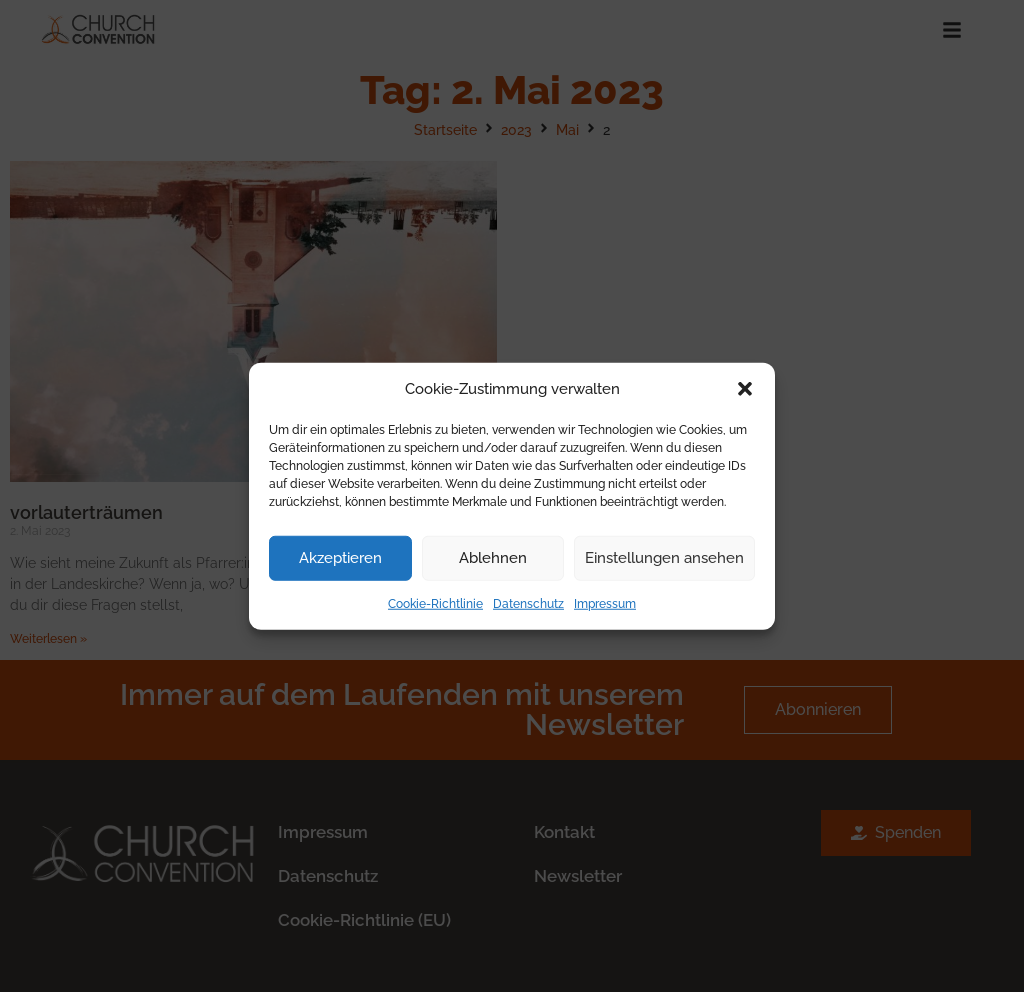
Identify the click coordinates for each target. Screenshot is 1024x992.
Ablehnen (493, 558)
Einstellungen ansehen (664, 558)
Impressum (605, 603)
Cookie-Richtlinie (435, 603)
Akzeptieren (340, 558)
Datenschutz (528, 603)
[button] (745, 389)
